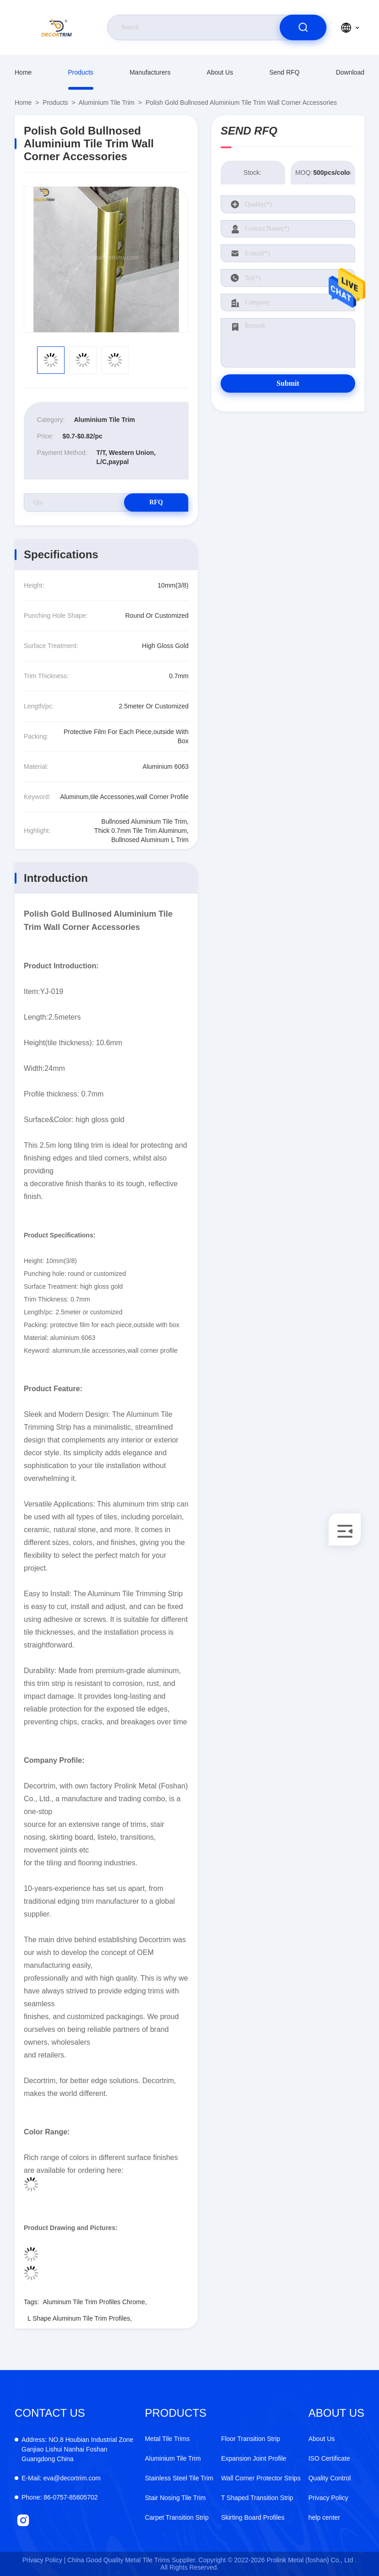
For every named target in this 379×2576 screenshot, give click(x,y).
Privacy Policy (328, 2497)
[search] (303, 27)
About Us (220, 72)
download (350, 72)
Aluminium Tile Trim (107, 102)
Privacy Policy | (44, 2560)
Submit (287, 383)
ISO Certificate (329, 2458)
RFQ (156, 502)
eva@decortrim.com (61, 2478)
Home (23, 72)
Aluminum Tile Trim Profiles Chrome (94, 2302)
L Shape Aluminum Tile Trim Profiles (78, 2318)
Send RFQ (284, 72)
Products (80, 72)
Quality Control (330, 2478)
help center (324, 2517)
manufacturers (150, 72)
